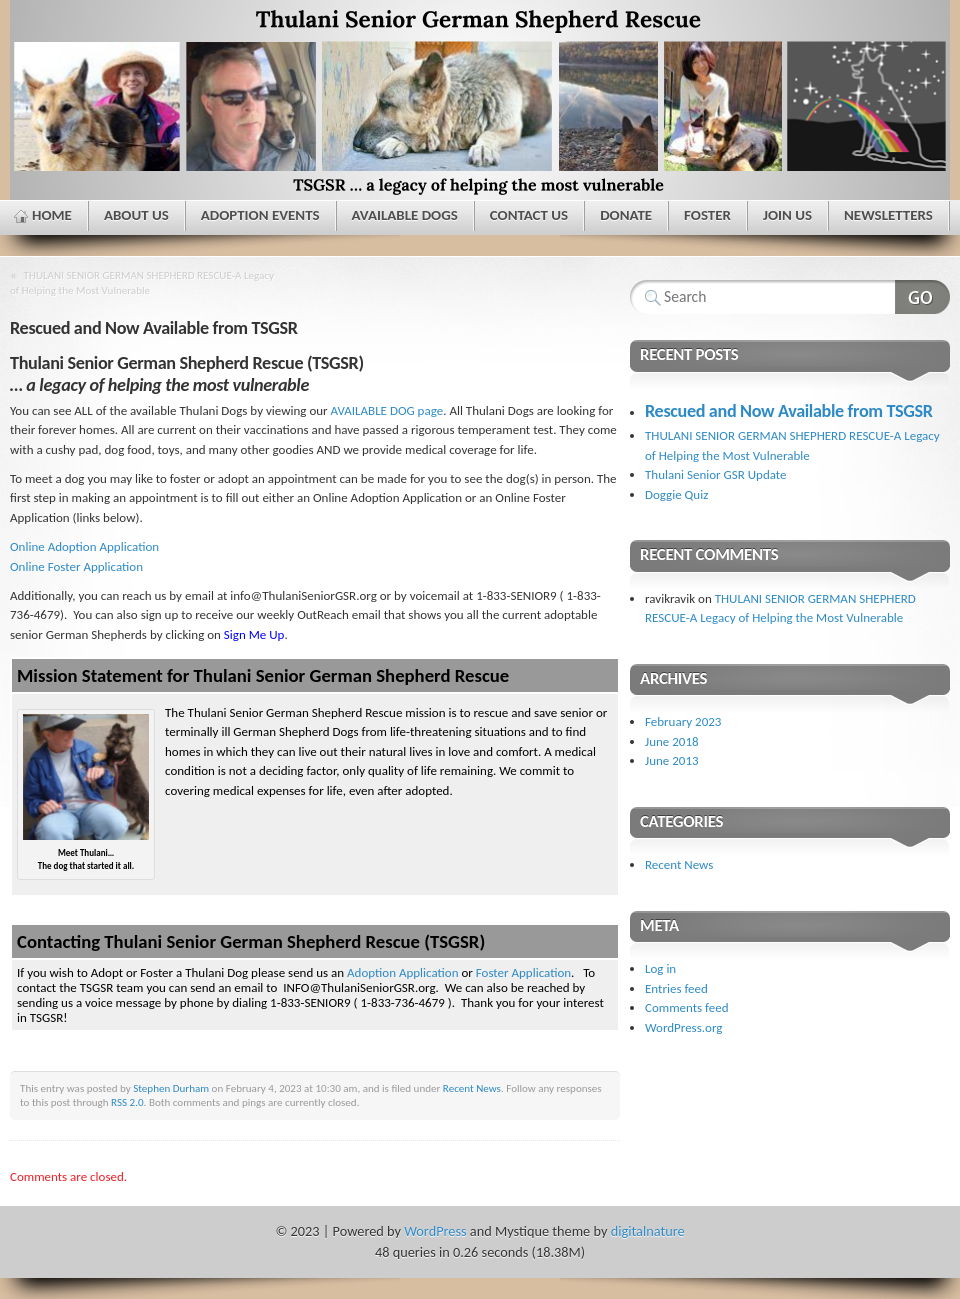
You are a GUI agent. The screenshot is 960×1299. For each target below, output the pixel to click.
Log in (660, 968)
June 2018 (672, 741)
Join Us (787, 215)
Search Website (922, 297)
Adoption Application (402, 972)
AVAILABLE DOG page (387, 410)
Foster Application (523, 972)
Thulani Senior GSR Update (716, 474)
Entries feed (676, 988)
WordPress (435, 1231)
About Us (136, 215)
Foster (707, 215)
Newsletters (888, 215)
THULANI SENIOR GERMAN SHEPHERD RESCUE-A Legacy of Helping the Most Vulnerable (142, 282)
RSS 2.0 (127, 1102)
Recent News (472, 1088)
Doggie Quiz (676, 494)
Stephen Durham (171, 1088)
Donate (626, 215)
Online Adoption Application (84, 546)
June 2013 (672, 760)
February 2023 (683, 721)
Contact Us (529, 215)
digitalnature (648, 1231)
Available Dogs (405, 215)
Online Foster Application (76, 566)
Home (52, 215)
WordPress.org (683, 1027)
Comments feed (687, 1007)
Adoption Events (260, 215)
